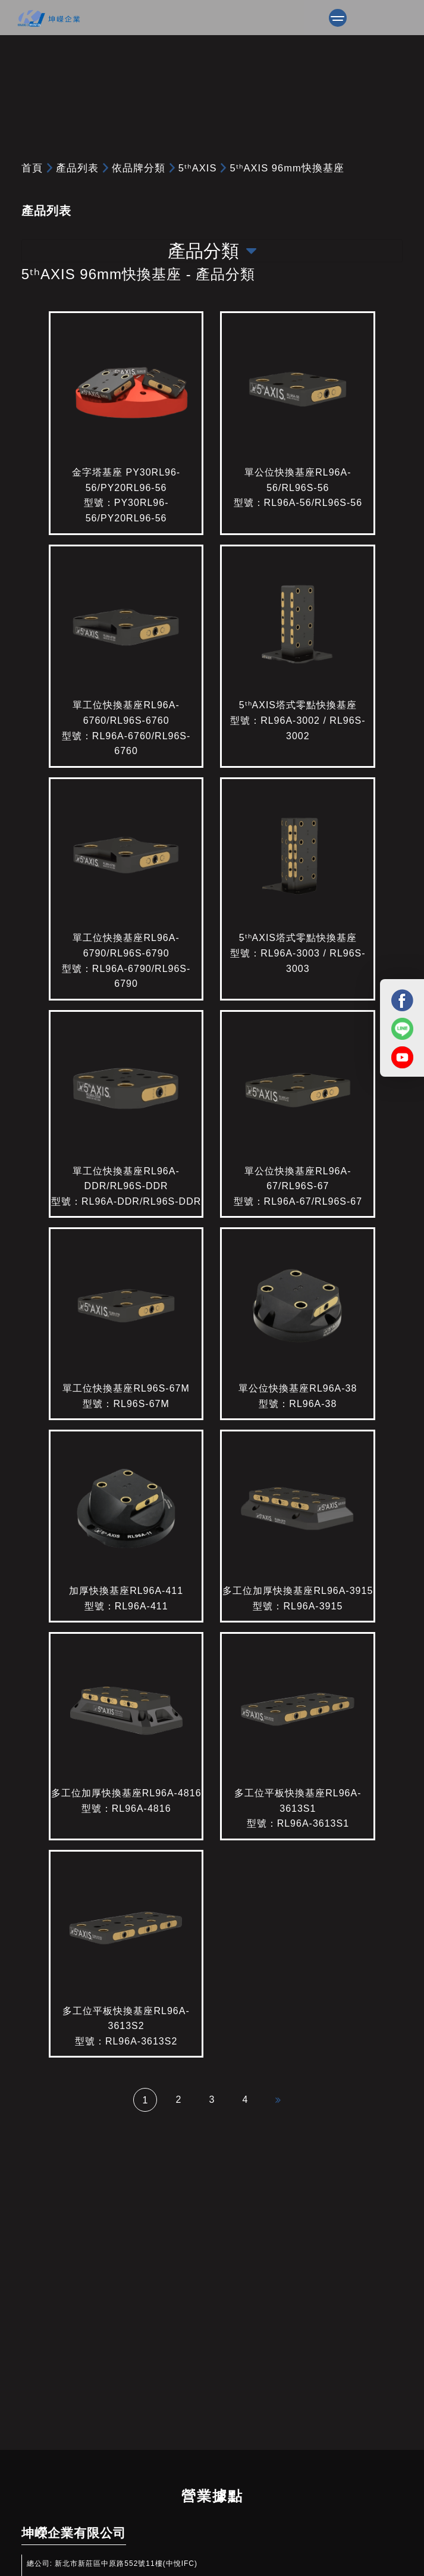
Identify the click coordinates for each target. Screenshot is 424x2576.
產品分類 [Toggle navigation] (212, 251)
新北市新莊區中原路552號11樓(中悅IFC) (126, 2563)
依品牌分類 (138, 167)
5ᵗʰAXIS (197, 167)
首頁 (32, 167)
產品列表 (77, 167)
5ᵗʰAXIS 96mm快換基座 (287, 167)
